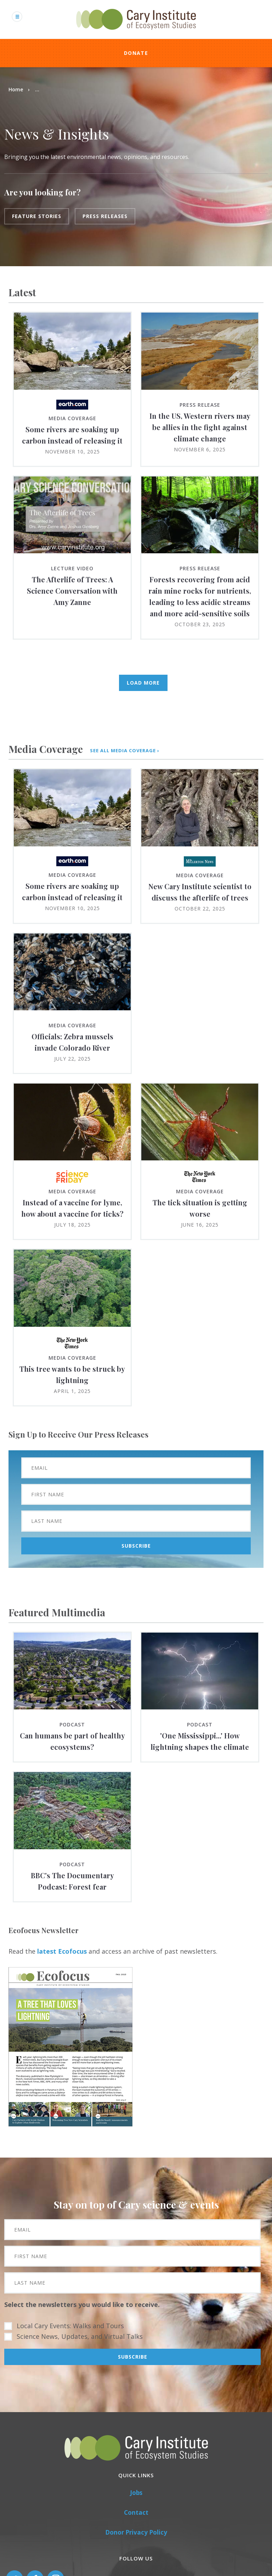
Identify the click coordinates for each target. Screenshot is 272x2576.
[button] (70, 2124)
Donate (136, 53)
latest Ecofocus (62, 1951)
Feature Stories (36, 216)
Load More (143, 682)
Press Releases (105, 216)
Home (15, 89)
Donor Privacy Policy (136, 2532)
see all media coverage (123, 750)
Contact (136, 2512)
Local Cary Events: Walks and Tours (70, 2325)
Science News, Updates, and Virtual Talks (80, 2336)
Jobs (136, 2493)
